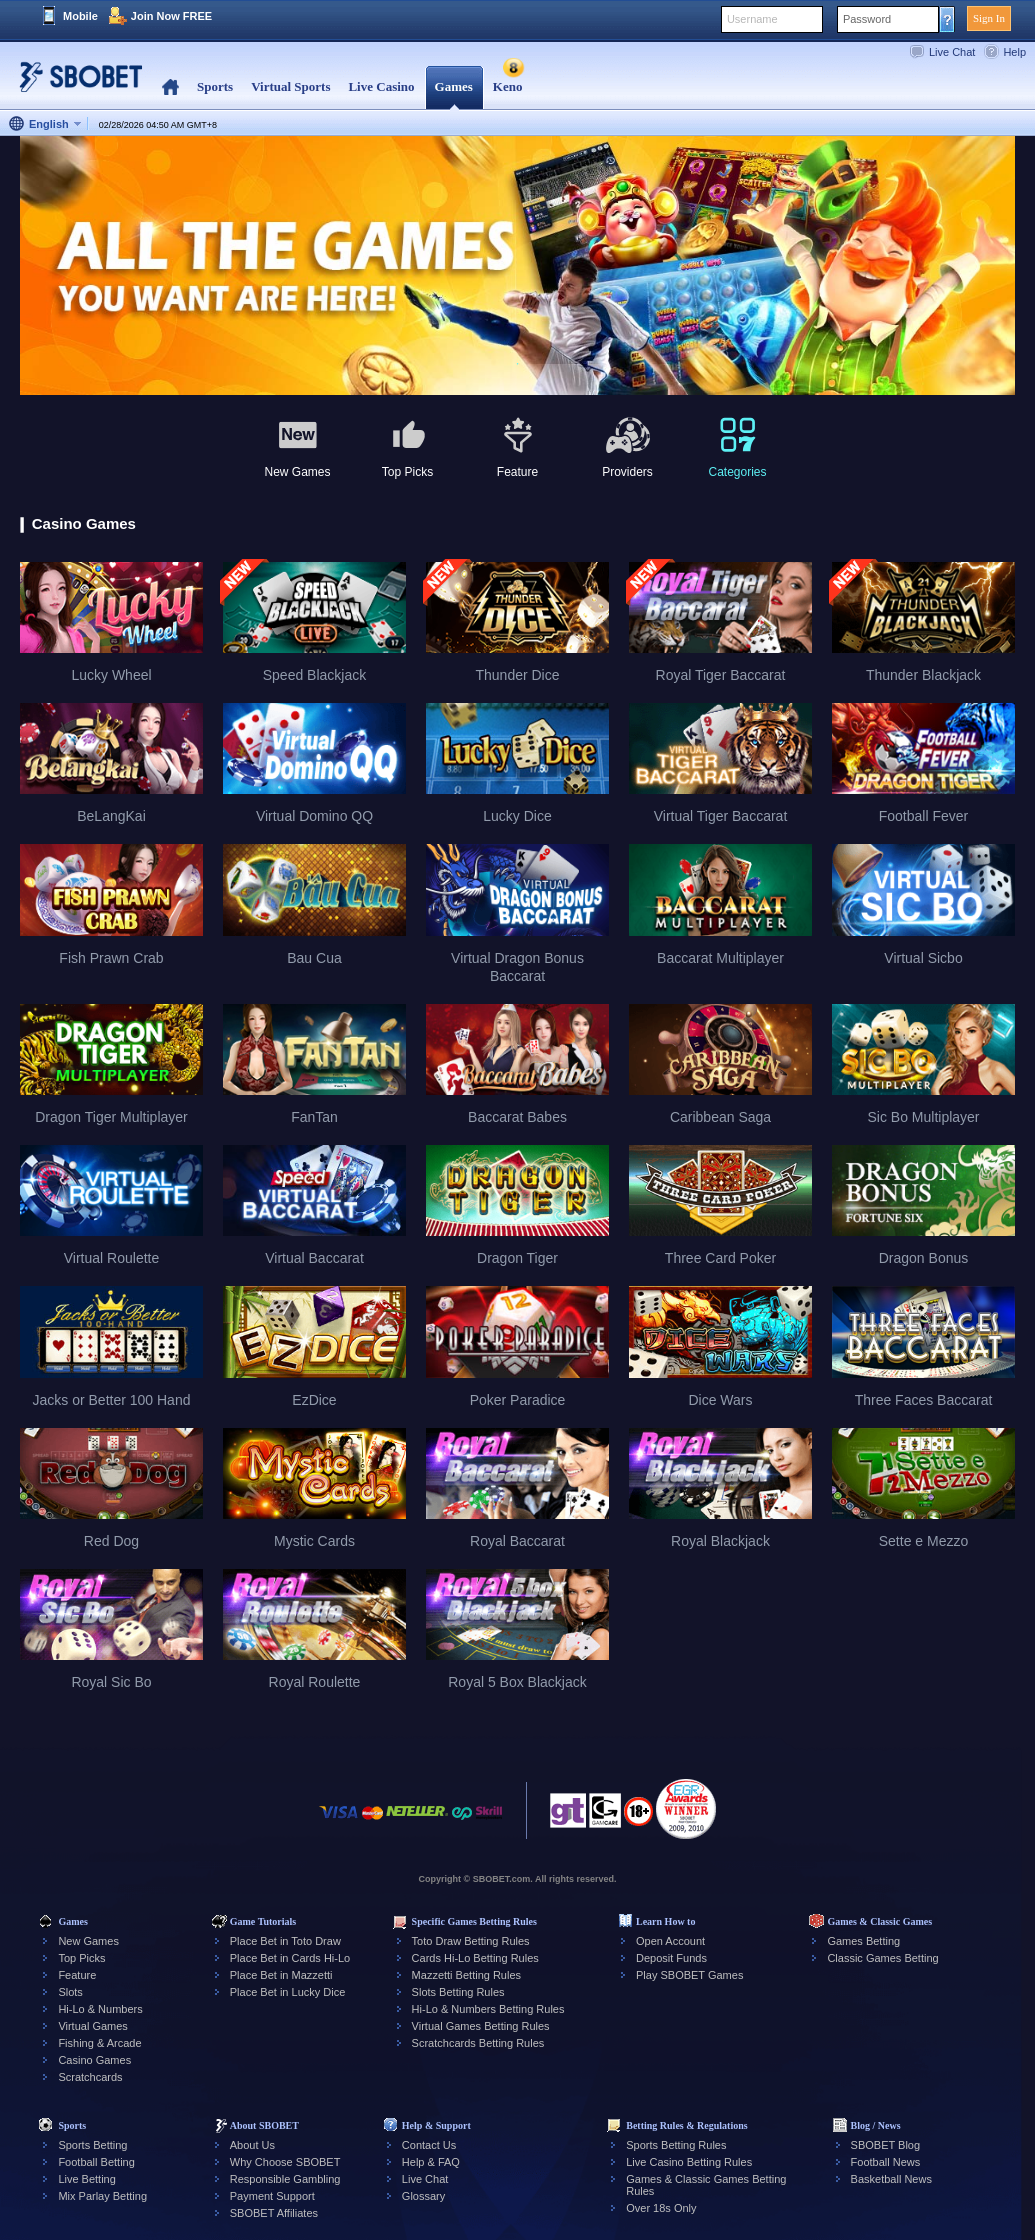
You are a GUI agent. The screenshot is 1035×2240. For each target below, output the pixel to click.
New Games (88, 1941)
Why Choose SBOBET (285, 2162)
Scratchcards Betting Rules (478, 2043)
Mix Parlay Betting (102, 2196)
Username (752, 19)
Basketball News (891, 2179)
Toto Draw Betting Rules (471, 1941)
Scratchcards (90, 2077)
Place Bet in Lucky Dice (288, 1992)
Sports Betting (92, 2145)
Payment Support (272, 2196)
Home (170, 87)
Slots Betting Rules (458, 1992)
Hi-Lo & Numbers (100, 2009)
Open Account (670, 1941)
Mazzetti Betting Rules (466, 1975)
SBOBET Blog (886, 2145)
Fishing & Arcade (99, 2043)
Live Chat (952, 52)
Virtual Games (93, 2026)
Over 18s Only (661, 2208)
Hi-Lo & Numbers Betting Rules (488, 2009)
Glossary (423, 2196)
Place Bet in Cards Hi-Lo (290, 1958)
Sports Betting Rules (676, 2145)
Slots (70, 1992)
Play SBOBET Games (689, 1975)
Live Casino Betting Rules (689, 2162)
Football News (886, 2162)
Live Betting (86, 2179)
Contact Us (429, 2145)
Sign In (989, 18)
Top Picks (81, 1958)
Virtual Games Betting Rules (481, 2026)
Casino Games (94, 2060)
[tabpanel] (517, 266)
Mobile (80, 16)
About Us (252, 2145)
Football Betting (96, 2162)
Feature (77, 1975)
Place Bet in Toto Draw (285, 1941)
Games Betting (863, 1941)
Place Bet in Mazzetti (281, 1975)
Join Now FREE (171, 16)
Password (867, 19)
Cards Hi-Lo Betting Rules (475, 1958)
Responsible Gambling (285, 2179)
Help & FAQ (431, 2162)
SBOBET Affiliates (274, 2213)
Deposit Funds (671, 1958)
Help (1014, 52)
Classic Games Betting (882, 1958)
